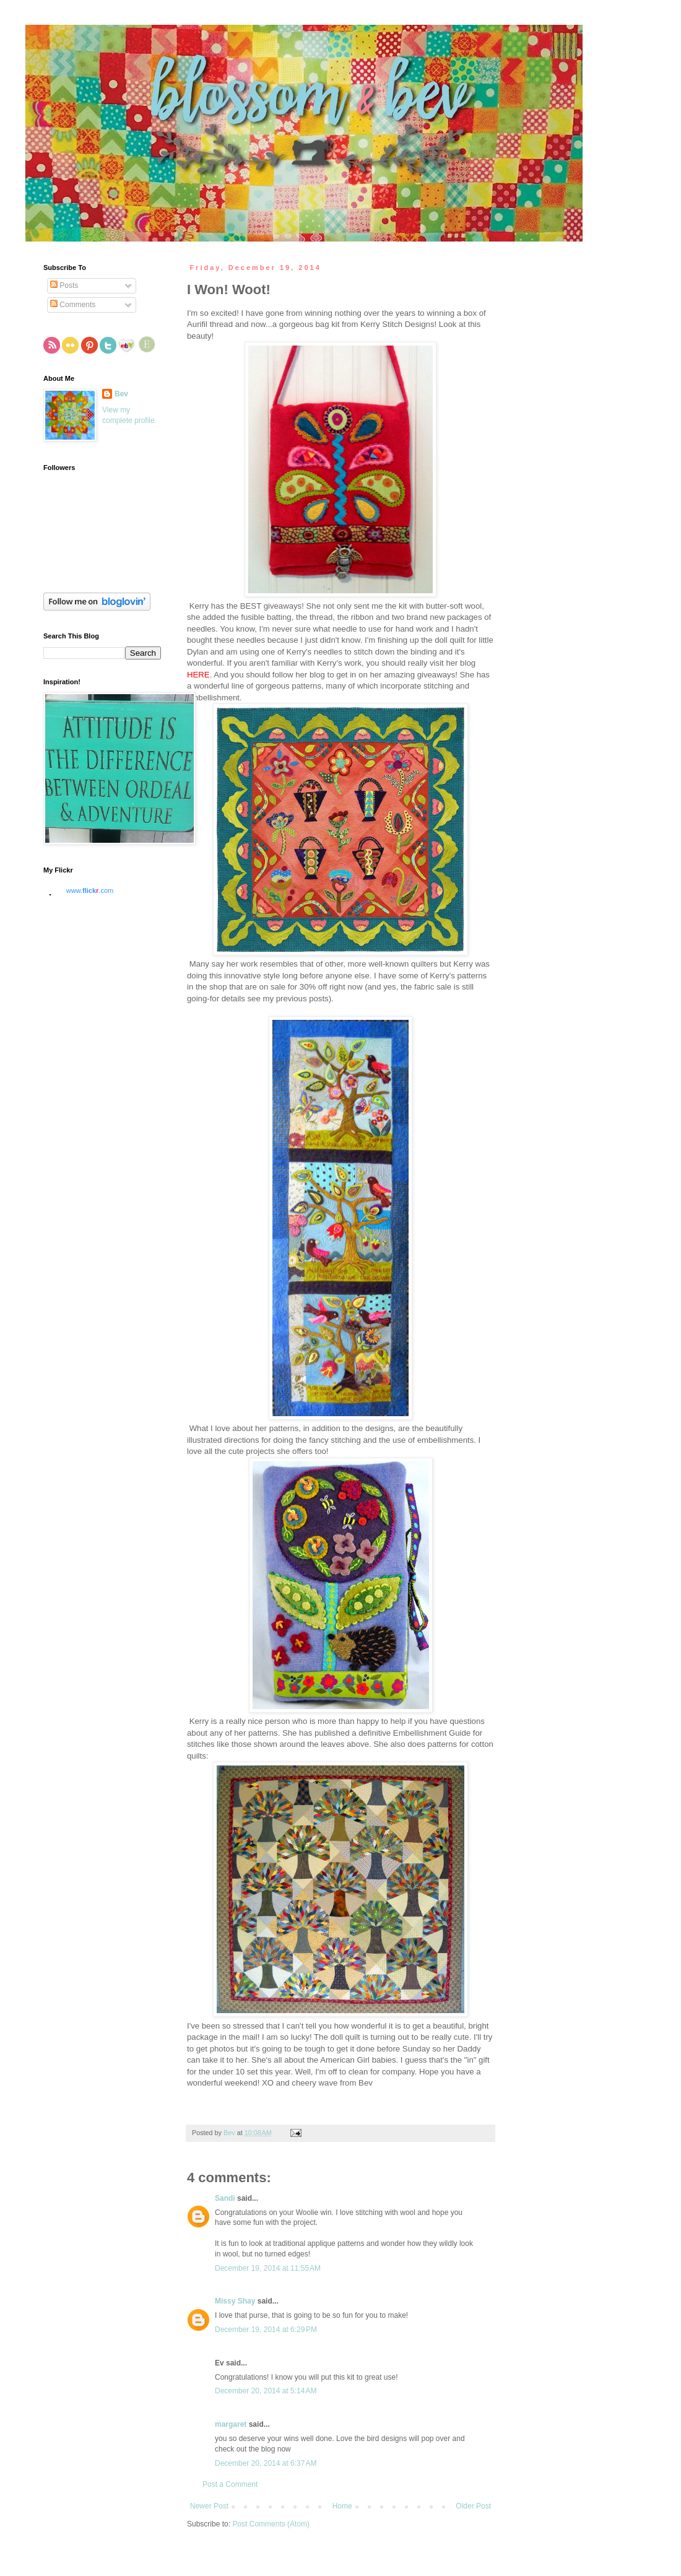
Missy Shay (235, 2301)
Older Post (473, 2506)
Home (342, 2506)
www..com (89, 890)
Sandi (225, 2198)
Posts (64, 285)
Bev (121, 393)
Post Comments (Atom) (271, 2524)
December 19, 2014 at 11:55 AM (268, 2268)
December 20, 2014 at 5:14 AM (265, 2391)
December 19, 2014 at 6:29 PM (266, 2329)
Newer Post (209, 2506)
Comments (72, 304)
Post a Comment (230, 2484)
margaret (230, 2424)
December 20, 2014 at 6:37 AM (265, 2463)
